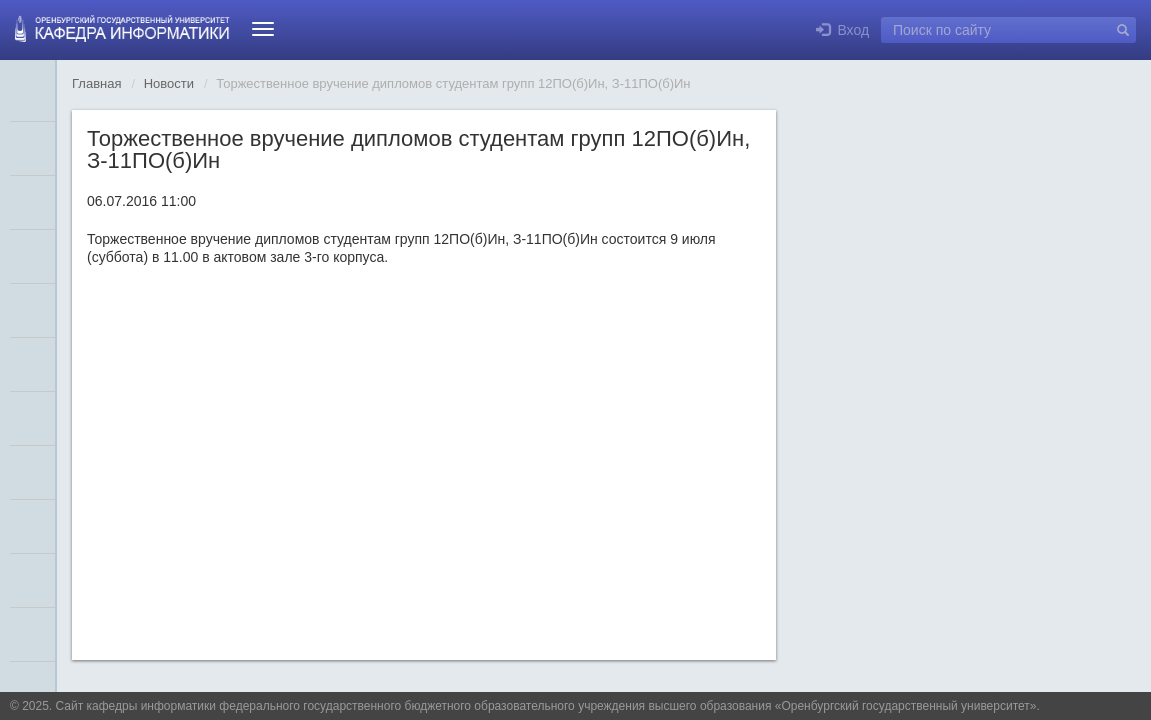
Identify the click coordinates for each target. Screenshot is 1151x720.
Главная (96, 83)
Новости (169, 83)
